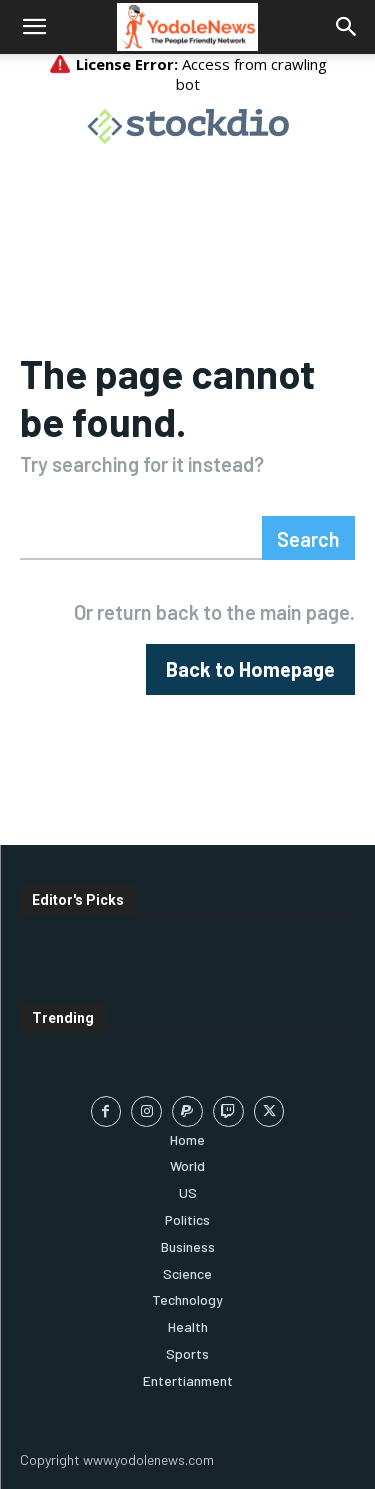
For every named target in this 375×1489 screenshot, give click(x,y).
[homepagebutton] (250, 669)
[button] (34, 27)
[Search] (308, 538)
